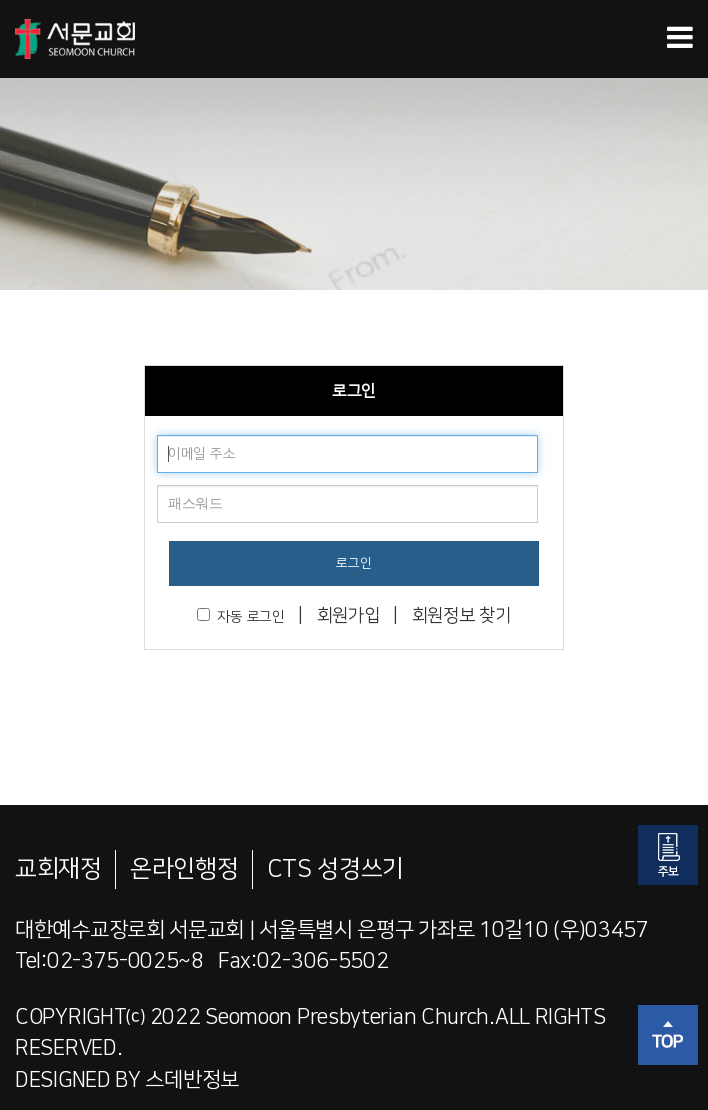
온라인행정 (184, 869)
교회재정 (58, 869)
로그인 (353, 563)
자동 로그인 (240, 616)
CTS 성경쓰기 (336, 869)
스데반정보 (192, 1079)
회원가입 (348, 616)
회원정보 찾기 (461, 616)
